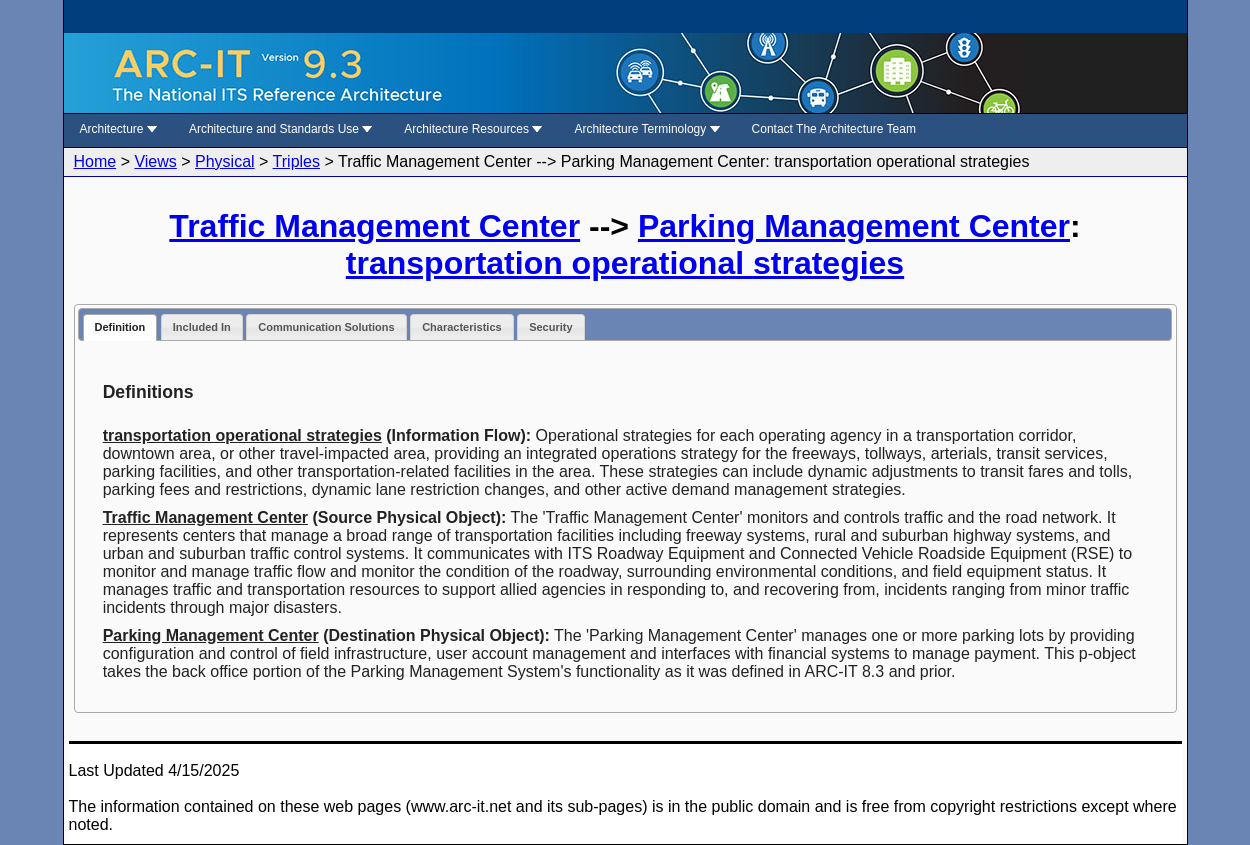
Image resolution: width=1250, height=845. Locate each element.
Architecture (118, 129)
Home (95, 161)
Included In (202, 327)
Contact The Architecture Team (834, 129)
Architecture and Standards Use (280, 129)
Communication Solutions (326, 327)
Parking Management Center (854, 226)
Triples (296, 161)
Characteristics (462, 327)
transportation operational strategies (625, 263)
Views (155, 161)
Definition (120, 327)
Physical (225, 161)
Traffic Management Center (374, 226)
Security (550, 327)
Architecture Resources (473, 129)
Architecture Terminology (646, 129)
